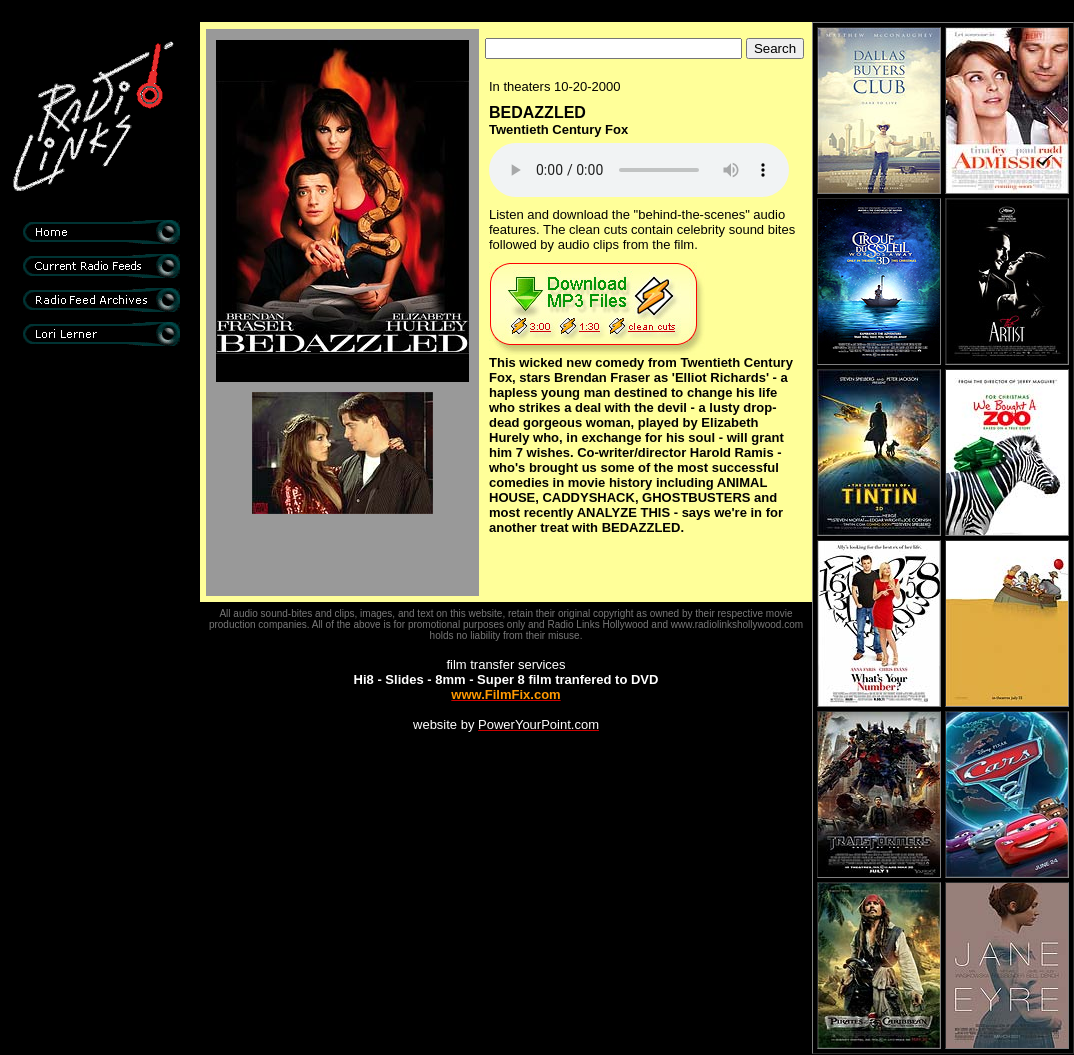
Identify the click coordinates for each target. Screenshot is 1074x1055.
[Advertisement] (101, 690)
